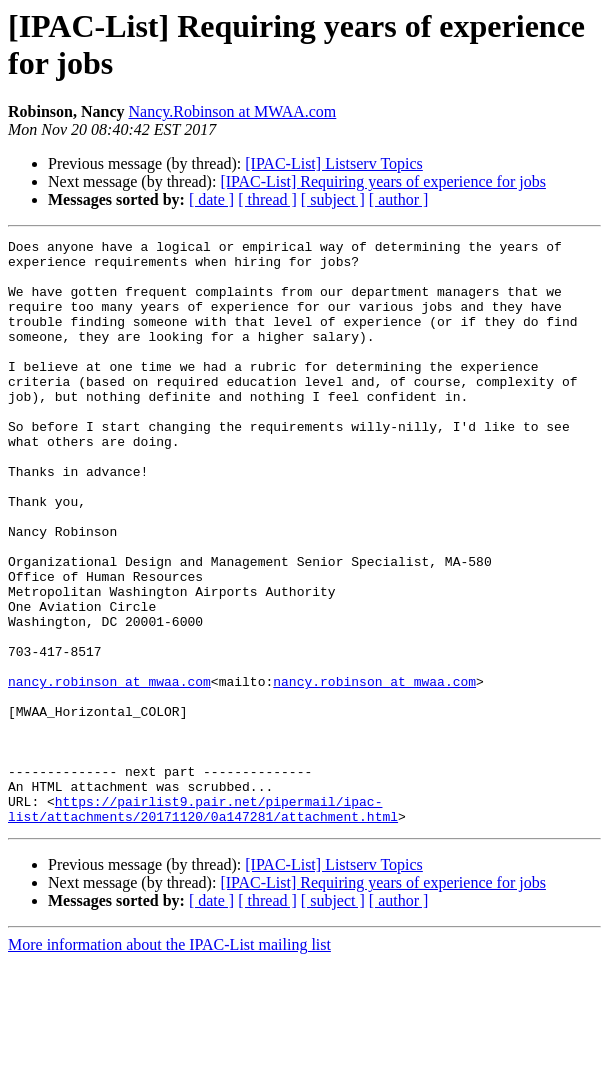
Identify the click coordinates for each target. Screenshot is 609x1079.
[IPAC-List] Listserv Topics (334, 163)
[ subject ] (333, 199)
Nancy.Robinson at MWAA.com (232, 111)
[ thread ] (267, 199)
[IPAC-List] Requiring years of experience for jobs (383, 181)
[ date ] (211, 199)
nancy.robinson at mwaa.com (109, 771)
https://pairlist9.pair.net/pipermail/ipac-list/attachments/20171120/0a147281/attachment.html (203, 924)
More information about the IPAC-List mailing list (169, 1061)
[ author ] (399, 199)
